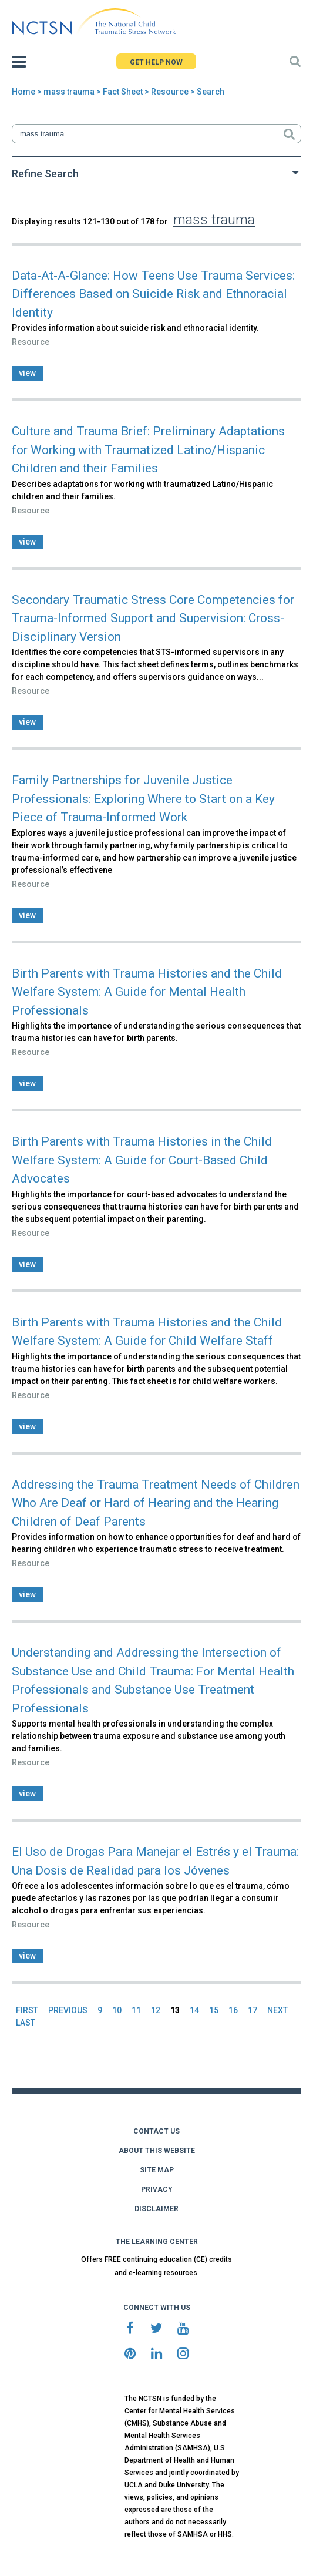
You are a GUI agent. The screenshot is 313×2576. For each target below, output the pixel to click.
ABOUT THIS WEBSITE (157, 2151)
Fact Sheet (123, 91)
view (27, 373)
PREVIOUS (67, 2010)
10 (117, 2010)
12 (155, 2010)
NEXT (277, 2010)
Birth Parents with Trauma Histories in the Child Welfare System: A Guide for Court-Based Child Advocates (142, 1159)
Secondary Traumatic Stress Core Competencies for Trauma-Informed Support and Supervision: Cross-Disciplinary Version (153, 618)
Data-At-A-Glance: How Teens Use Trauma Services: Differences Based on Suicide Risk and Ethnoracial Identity (153, 294)
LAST (25, 2022)
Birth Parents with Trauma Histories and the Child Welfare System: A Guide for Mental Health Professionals (147, 991)
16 (233, 2010)
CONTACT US (156, 2131)
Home (23, 91)
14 (194, 2010)
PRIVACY (157, 2189)
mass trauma (69, 91)
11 (136, 2010)
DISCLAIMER (156, 2209)
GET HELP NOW (156, 62)
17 (252, 2010)
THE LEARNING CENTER (157, 2242)
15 (213, 2010)
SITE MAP (157, 2170)
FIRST (27, 2010)
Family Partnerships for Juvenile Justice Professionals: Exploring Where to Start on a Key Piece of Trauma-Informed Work (143, 798)
